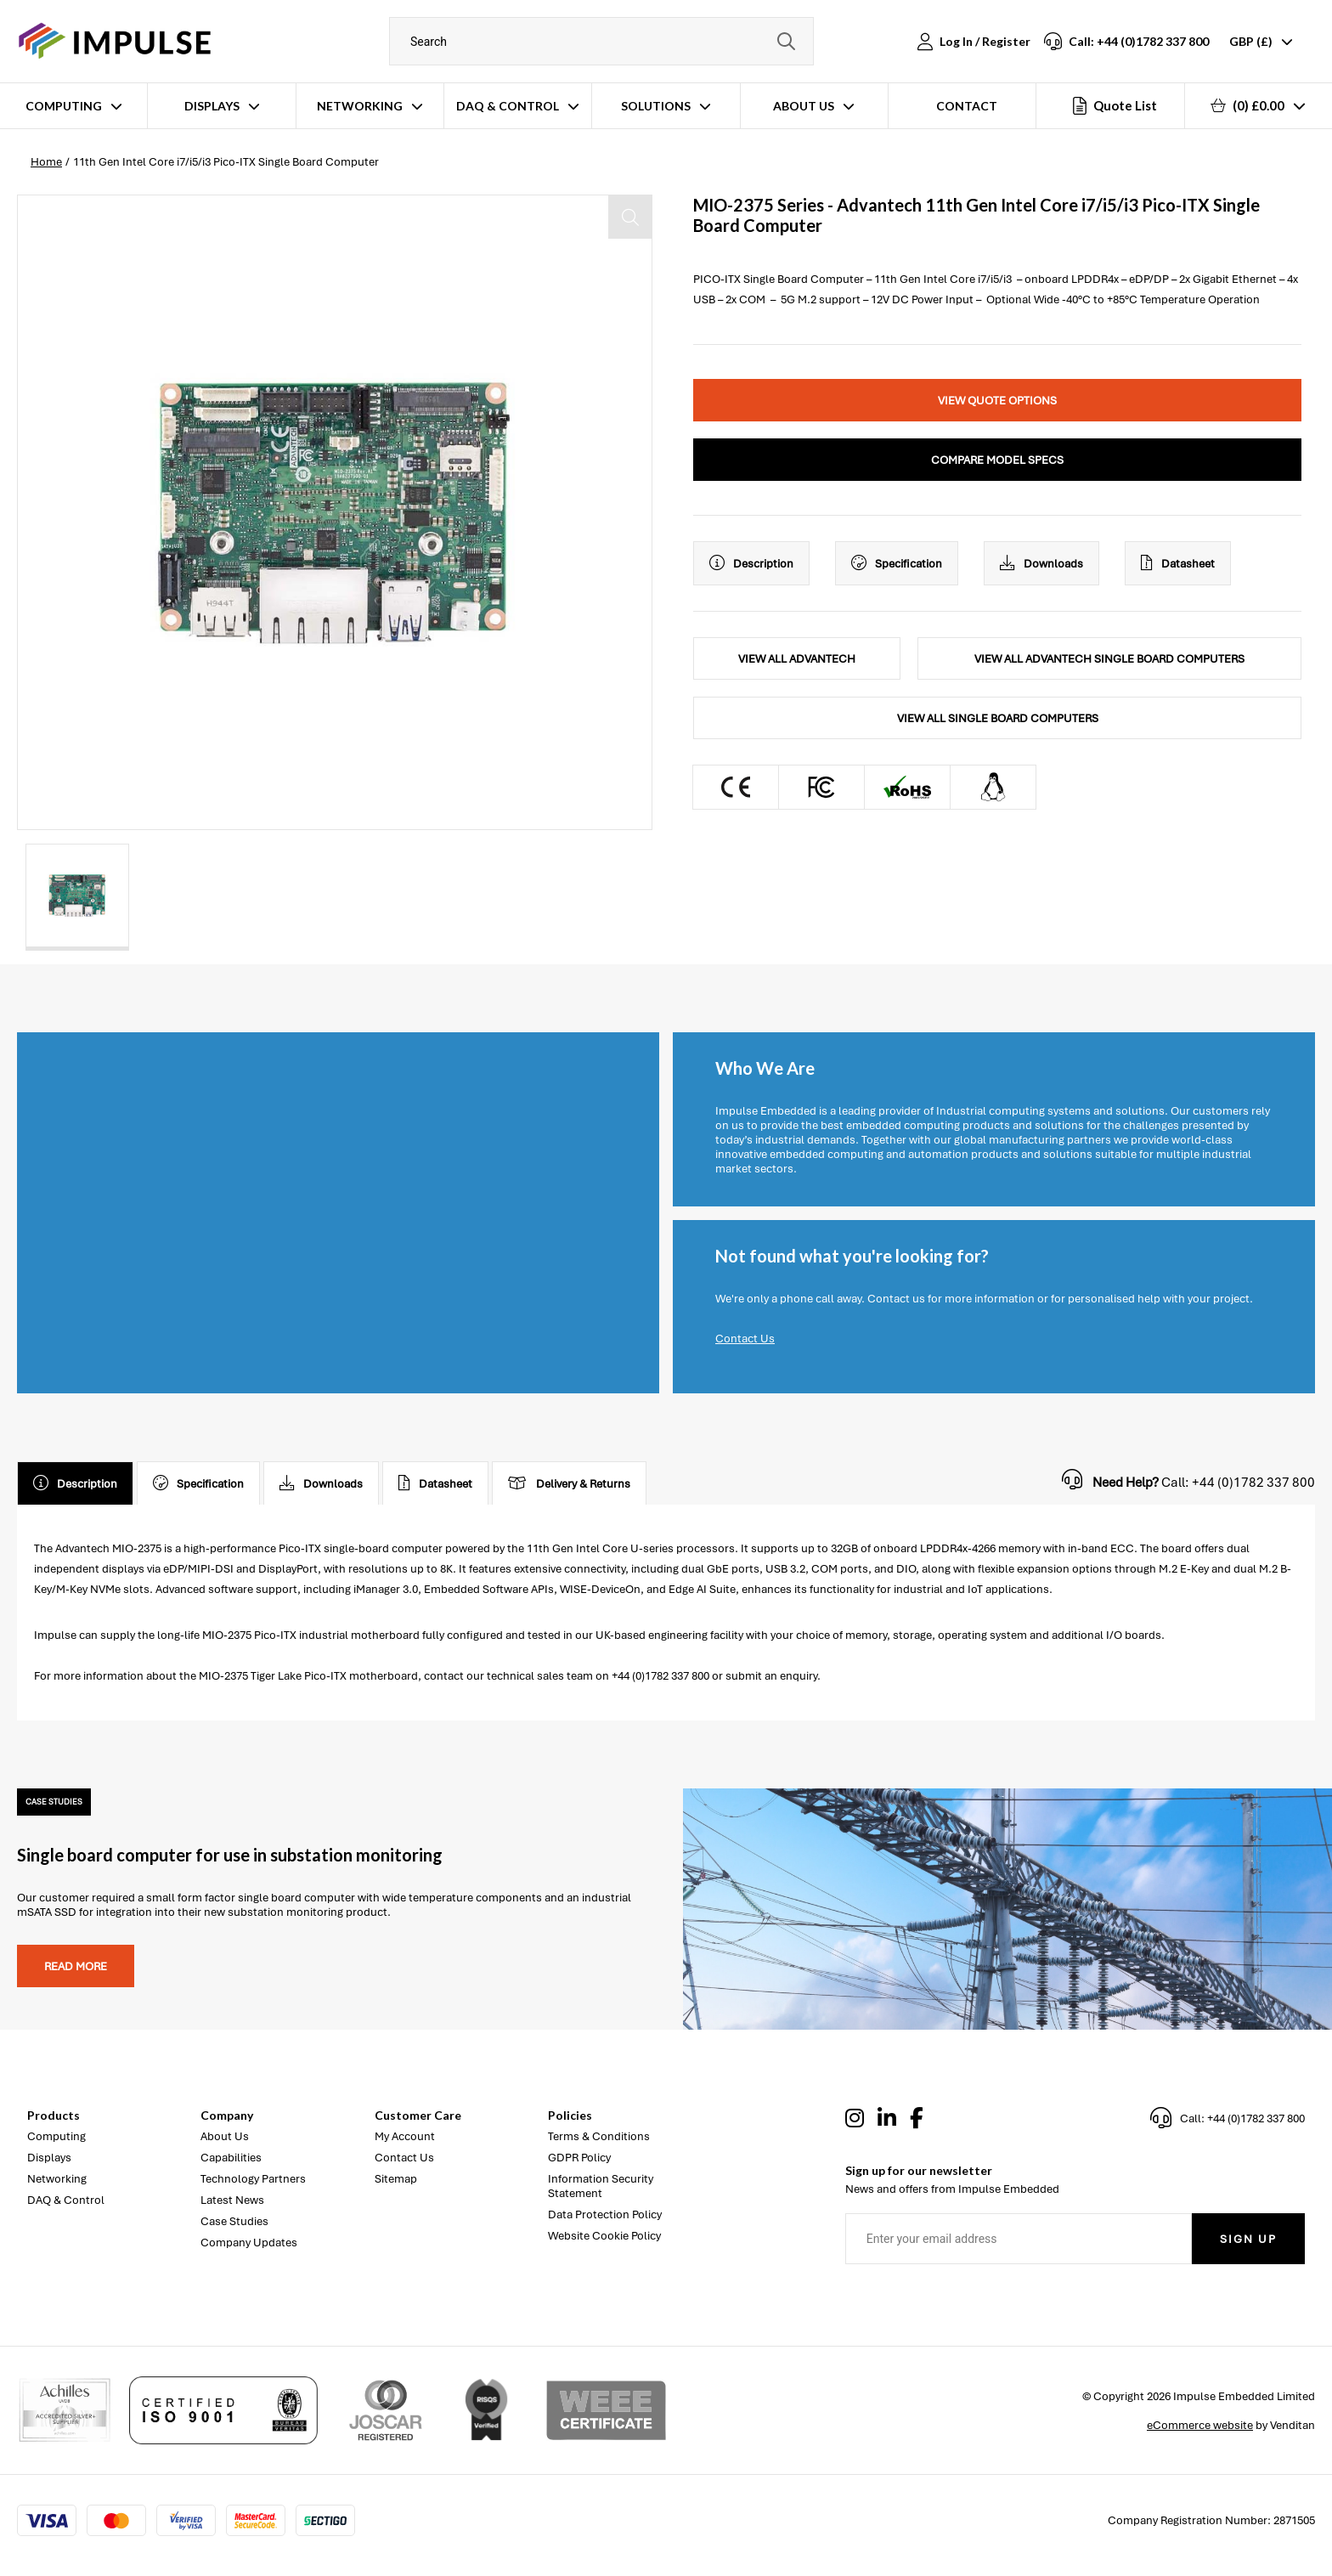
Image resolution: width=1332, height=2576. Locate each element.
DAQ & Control (507, 106)
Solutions (656, 106)
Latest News (232, 2200)
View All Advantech (796, 659)
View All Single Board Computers (997, 718)
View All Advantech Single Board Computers (1109, 659)
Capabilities (231, 2157)
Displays (212, 106)
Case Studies (234, 2221)
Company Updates (248, 2242)
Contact (966, 106)
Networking (360, 106)
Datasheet (1178, 563)
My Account (405, 2136)
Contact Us (745, 1338)
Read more (75, 1966)
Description (751, 563)
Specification (896, 563)
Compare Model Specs (997, 460)
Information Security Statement (600, 2186)
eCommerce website (1200, 2425)
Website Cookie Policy (604, 2236)
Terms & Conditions (599, 2136)
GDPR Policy (579, 2157)
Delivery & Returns (569, 1483)
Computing (63, 106)
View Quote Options (997, 400)
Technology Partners (253, 2179)
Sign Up (1248, 2239)
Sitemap (396, 2179)
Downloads (1041, 563)
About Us (803, 106)
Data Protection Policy (605, 2214)
